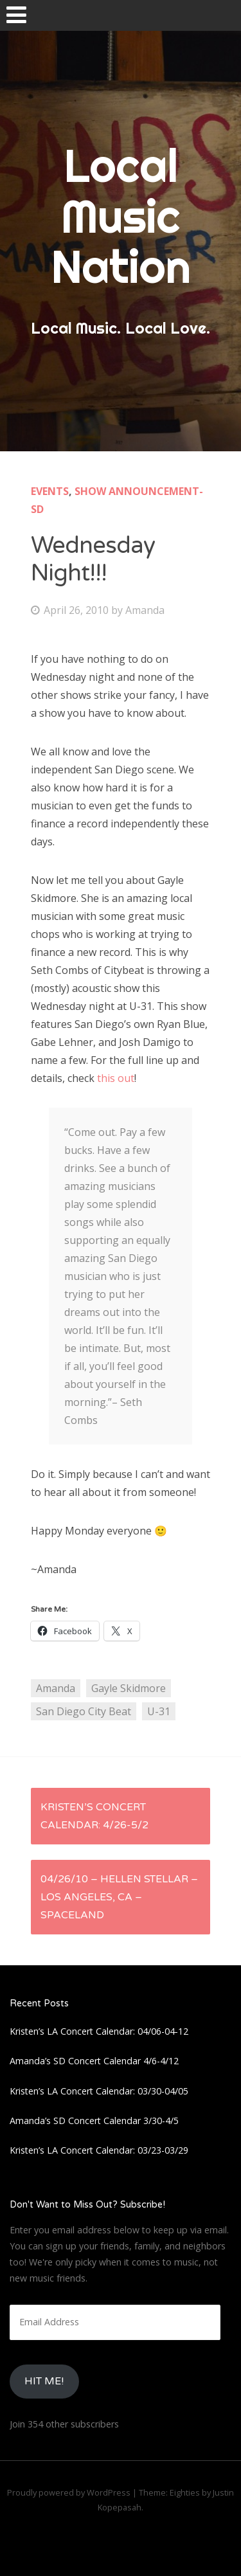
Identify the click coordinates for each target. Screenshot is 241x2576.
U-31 (158, 1711)
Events (50, 491)
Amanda (145, 610)
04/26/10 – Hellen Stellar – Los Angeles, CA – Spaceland (119, 1897)
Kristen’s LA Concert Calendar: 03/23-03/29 (99, 2150)
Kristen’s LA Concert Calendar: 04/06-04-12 (99, 2031)
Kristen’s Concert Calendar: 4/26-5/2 (94, 1816)
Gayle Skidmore (128, 1688)
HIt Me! (44, 2381)
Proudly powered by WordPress (68, 2492)
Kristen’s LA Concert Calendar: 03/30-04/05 (99, 2091)
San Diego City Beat (83, 1711)
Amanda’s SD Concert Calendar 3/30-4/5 (94, 2120)
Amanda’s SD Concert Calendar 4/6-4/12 (94, 2061)
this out (115, 1078)
